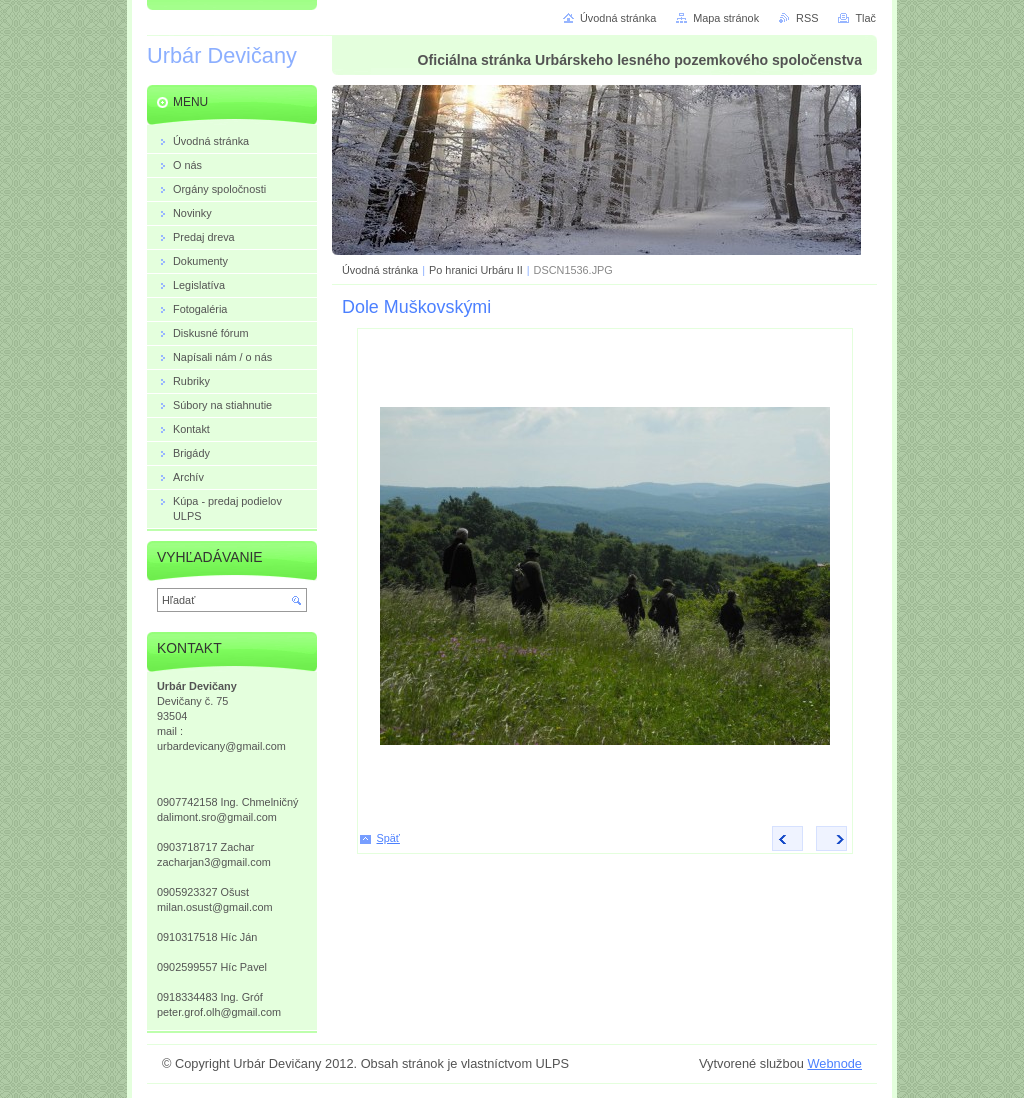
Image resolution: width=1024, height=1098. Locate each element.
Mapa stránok (726, 18)
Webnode (834, 1063)
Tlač (865, 18)
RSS (807, 18)
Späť (388, 838)
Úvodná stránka (380, 270)
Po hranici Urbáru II (476, 270)
